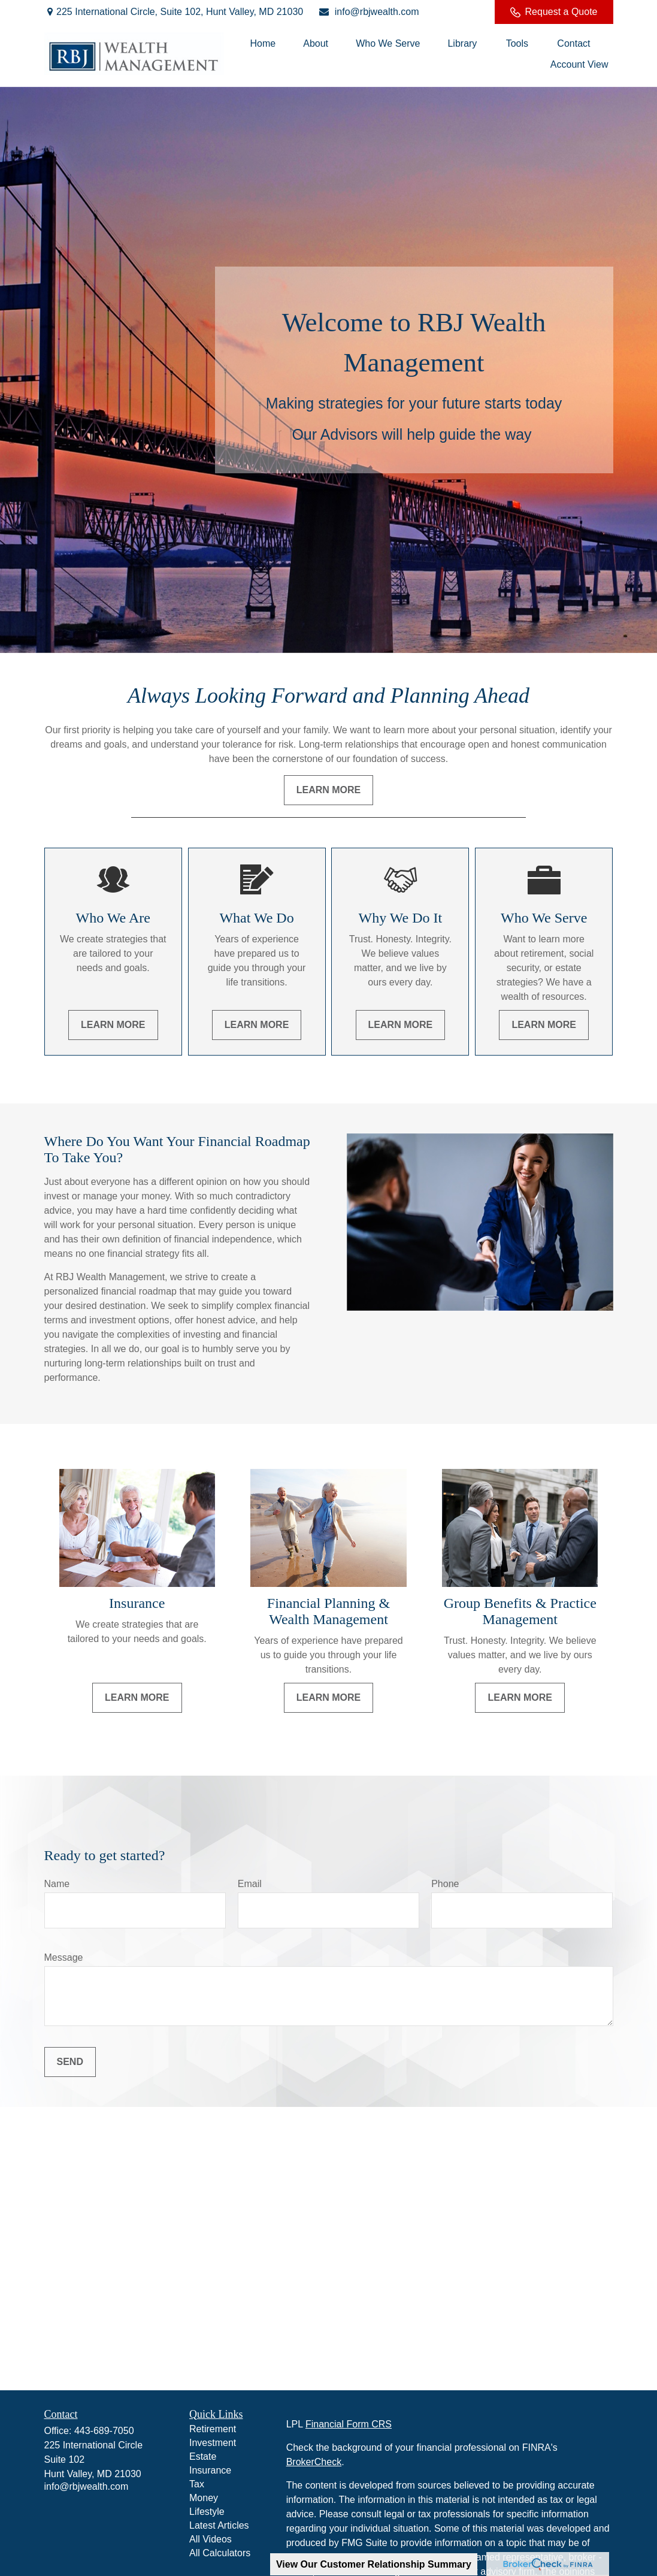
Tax (196, 2484)
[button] (262, 43)
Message (63, 1957)
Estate (202, 2456)
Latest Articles (219, 2525)
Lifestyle (207, 2512)
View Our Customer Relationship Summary (373, 2564)
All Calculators (219, 2553)
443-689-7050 (104, 2431)
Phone (445, 1884)
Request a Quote (554, 12)
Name (57, 1884)
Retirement (212, 2429)
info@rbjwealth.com (368, 12)
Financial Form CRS (348, 2424)
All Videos (210, 2539)
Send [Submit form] (70, 2062)
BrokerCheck (313, 2462)
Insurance (210, 2470)
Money (203, 2498)
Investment (212, 2443)
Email (250, 1884)
